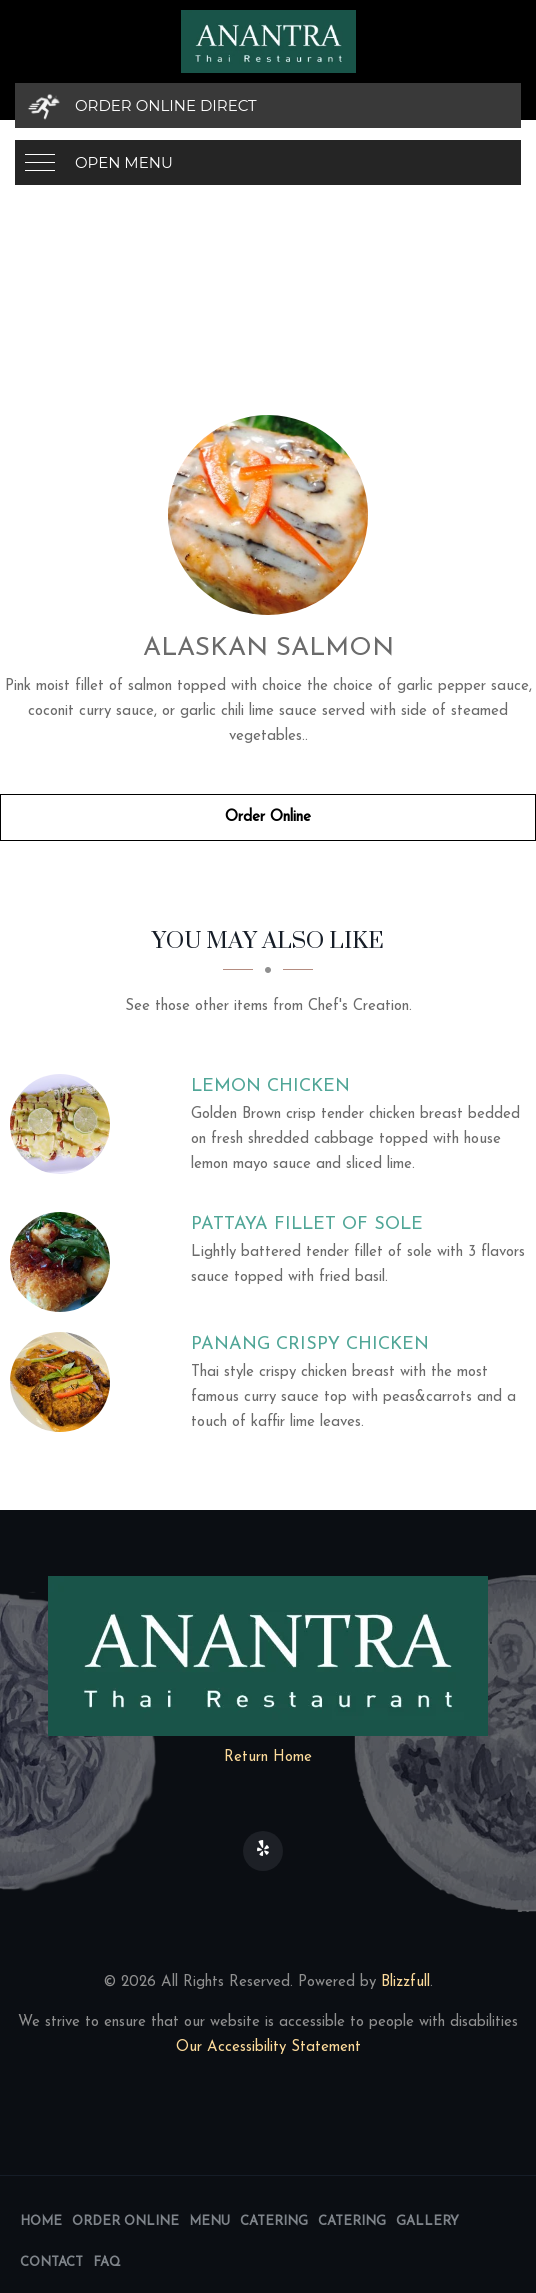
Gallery (427, 2221)
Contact (51, 2262)
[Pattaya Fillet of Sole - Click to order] (65, 1262)
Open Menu (124, 162)
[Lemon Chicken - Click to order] (65, 1124)
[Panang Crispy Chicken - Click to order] (65, 1382)
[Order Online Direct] (268, 105)
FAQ (107, 2262)
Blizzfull (405, 1982)
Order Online (268, 817)
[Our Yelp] (263, 1851)
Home (41, 2221)
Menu (209, 2221)
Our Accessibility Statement (268, 2047)
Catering (274, 2221)
